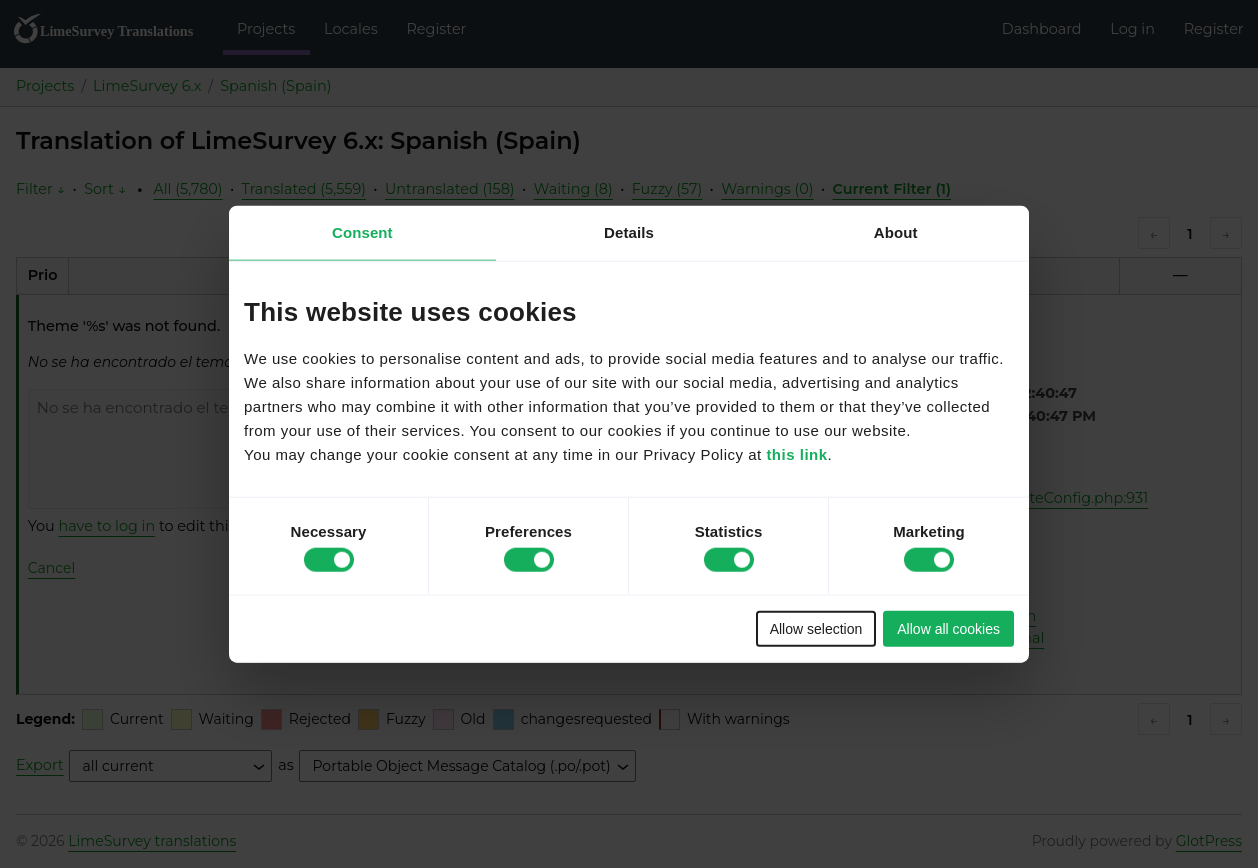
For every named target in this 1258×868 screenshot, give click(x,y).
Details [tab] (629, 232)
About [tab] (896, 232)
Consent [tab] (362, 232)
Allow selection (816, 628)
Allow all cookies (948, 628)
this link (796, 453)
